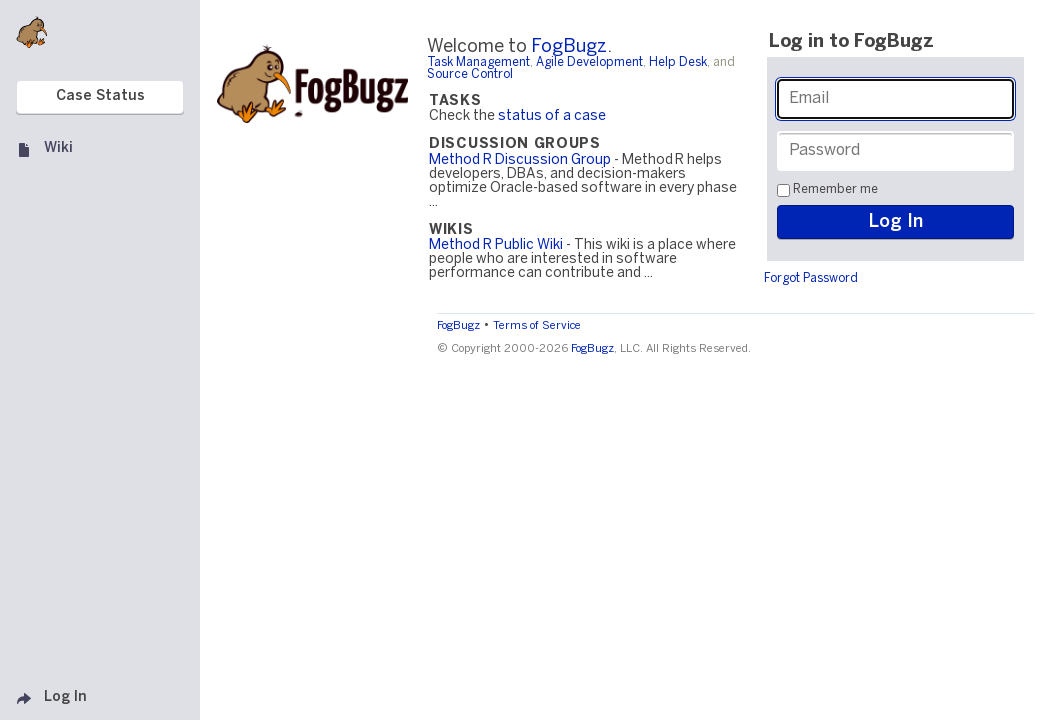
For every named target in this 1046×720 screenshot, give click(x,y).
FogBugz (569, 47)
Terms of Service (537, 326)
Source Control (470, 74)
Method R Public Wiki (496, 245)
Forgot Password (811, 278)
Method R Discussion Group (520, 160)
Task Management (478, 62)
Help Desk (678, 62)
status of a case (552, 116)
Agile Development (589, 62)
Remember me (835, 189)
